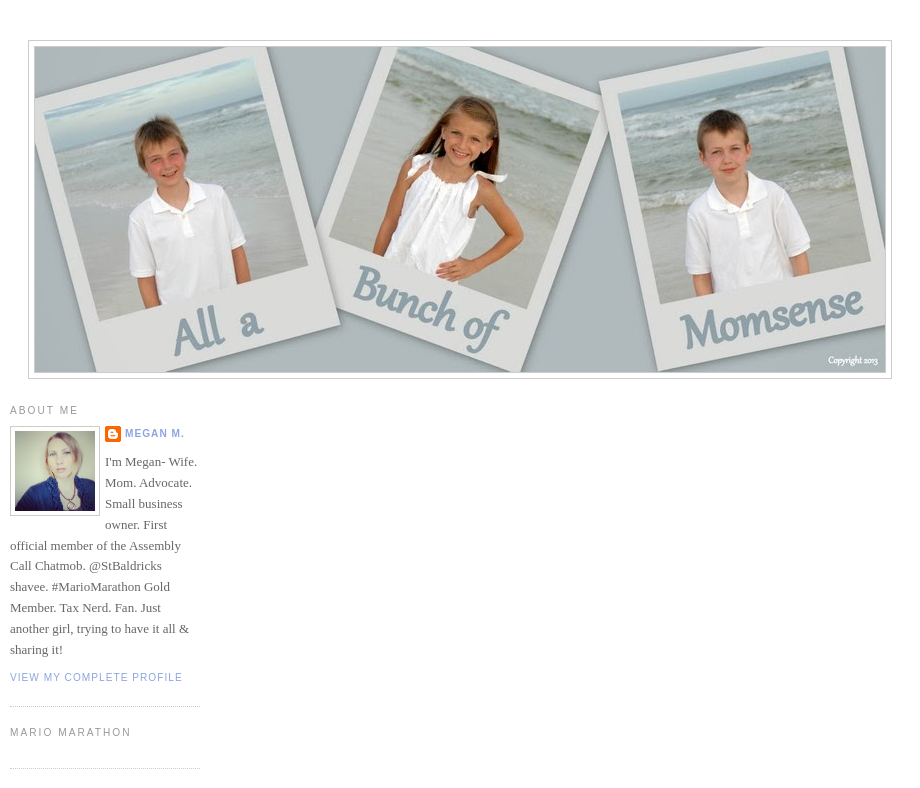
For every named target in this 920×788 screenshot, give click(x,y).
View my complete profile (96, 677)
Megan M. (155, 433)
